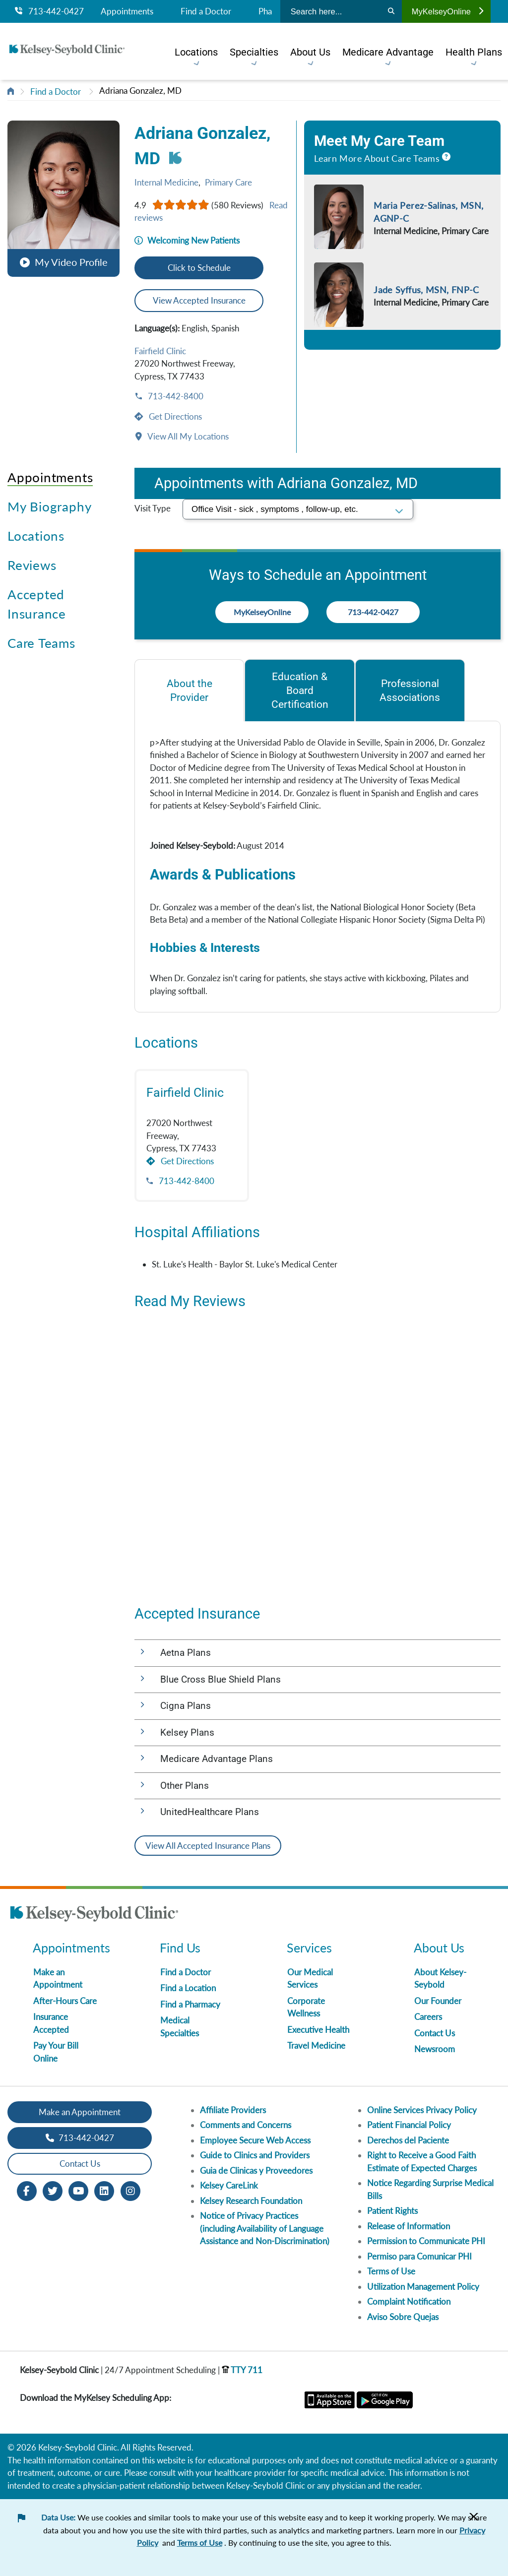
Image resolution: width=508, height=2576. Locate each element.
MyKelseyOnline (447, 11)
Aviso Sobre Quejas (403, 2317)
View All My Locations (187, 436)
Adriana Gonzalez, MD (140, 90)
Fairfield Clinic (160, 351)
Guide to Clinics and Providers (255, 2155)
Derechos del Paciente (408, 2140)
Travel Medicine (316, 2045)
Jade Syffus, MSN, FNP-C (426, 289)
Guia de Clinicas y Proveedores (256, 2170)
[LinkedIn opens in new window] (104, 2190)
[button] (63, 194)
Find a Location (188, 1988)
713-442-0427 (49, 11)
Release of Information (408, 2226)
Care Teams (41, 643)
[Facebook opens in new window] (26, 2190)
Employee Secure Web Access (255, 2140)
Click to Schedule (199, 267)
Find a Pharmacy (190, 2004)
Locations (35, 536)
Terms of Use (391, 2271)
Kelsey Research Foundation (251, 2201)
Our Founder (437, 2001)
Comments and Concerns (245, 2125)
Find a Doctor (206, 11)
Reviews (31, 565)
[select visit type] (298, 509)
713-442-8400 (174, 396)
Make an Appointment (80, 2112)
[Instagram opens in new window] (130, 2190)
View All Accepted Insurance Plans (207, 1845)
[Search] (391, 11)
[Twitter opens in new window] (52, 2190)
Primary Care (228, 182)
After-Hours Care (65, 2001)
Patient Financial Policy (409, 2125)
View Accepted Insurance (199, 300)
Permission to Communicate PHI (426, 2241)
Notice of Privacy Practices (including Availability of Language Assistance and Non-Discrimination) (264, 2228)
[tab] (189, 690)
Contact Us (434, 2033)
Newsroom (434, 2049)
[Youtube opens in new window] (78, 2190)
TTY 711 (242, 2370)
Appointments (127, 11)
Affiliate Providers (233, 2110)
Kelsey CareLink (229, 2185)
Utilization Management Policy (423, 2286)
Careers (428, 2016)
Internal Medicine (166, 182)
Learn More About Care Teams (377, 158)
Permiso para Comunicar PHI (419, 2256)
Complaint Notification (408, 2301)
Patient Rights (392, 2210)
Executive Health (318, 2029)
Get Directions (174, 416)
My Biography (49, 506)
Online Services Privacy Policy (422, 2110)
